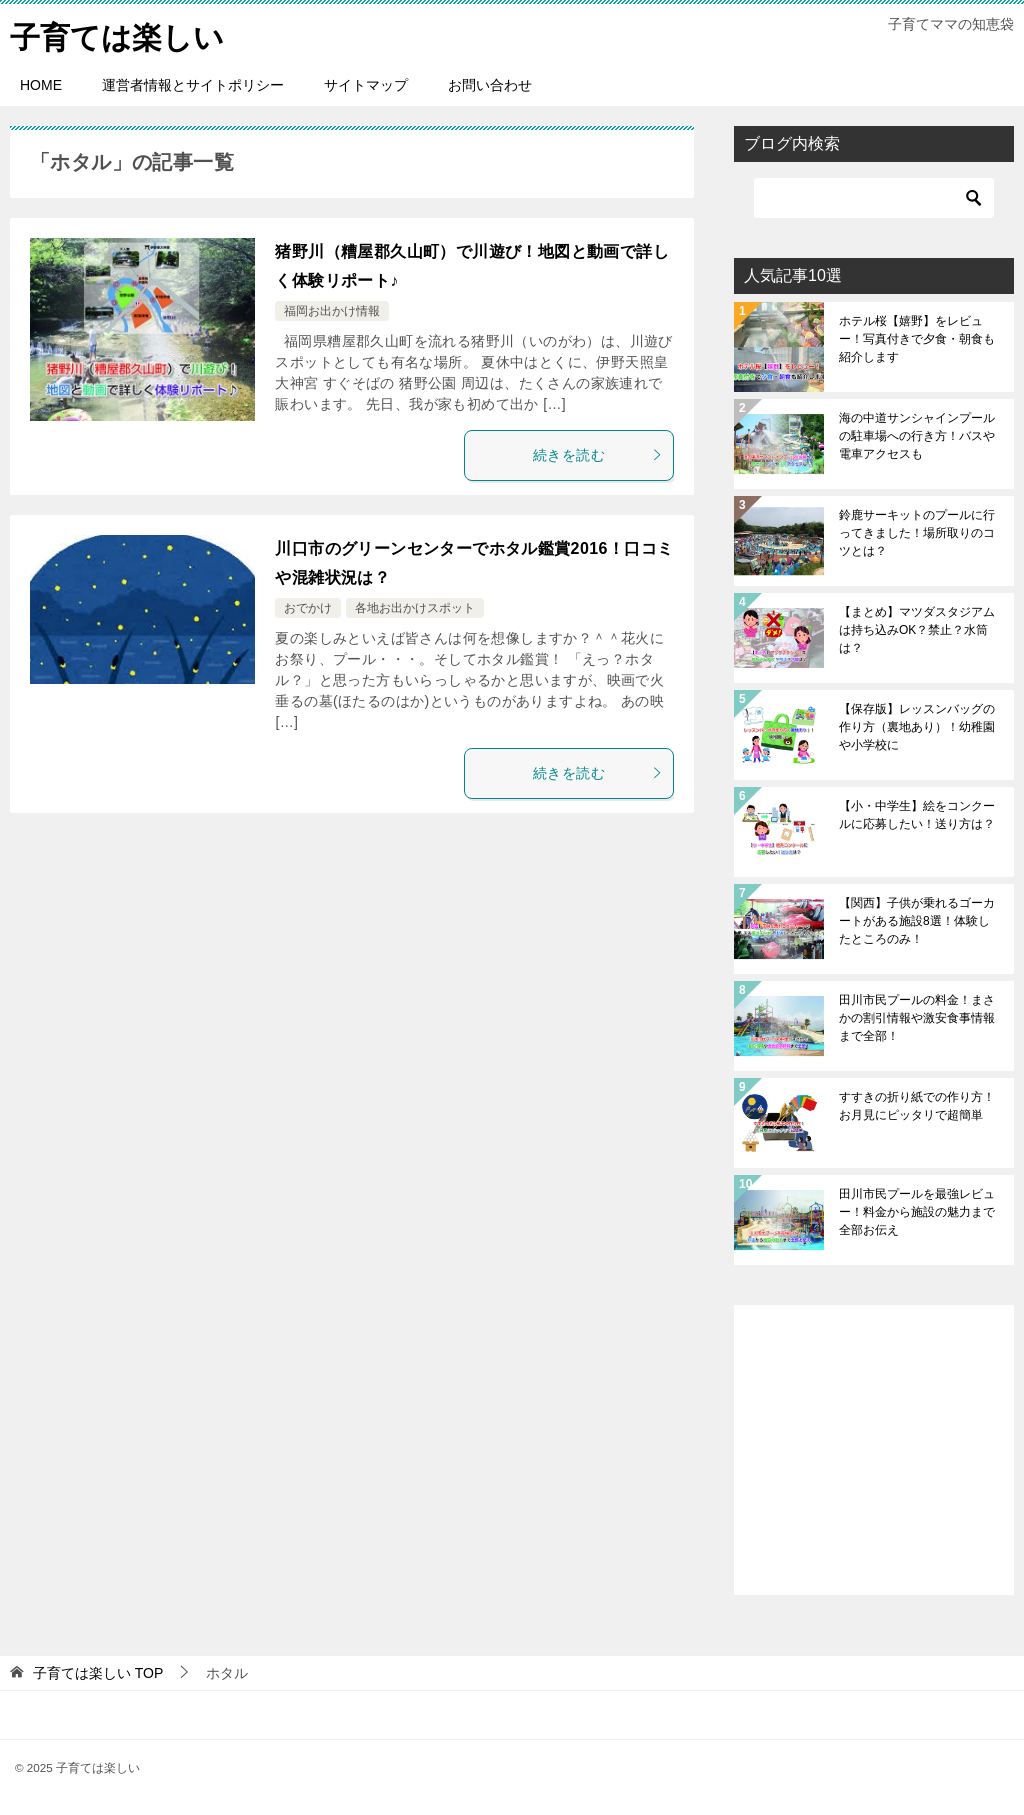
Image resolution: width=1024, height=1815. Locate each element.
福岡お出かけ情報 (332, 311)
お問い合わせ (490, 85)
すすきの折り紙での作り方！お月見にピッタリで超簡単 (917, 1106)
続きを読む (598, 455)
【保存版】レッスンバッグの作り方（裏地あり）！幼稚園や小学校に (917, 727)
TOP (98, 1673)
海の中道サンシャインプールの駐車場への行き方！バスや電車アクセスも (917, 436)
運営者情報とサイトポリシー (193, 85)
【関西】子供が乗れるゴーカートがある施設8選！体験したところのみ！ (917, 921)
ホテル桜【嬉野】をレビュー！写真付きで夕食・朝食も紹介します (917, 339)
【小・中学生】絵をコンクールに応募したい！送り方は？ (917, 815)
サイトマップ (366, 85)
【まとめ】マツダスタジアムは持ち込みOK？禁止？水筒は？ (917, 630)
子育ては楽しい (117, 34)
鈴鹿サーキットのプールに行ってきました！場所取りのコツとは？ (917, 533)
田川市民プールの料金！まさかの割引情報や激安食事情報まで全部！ (917, 1018)
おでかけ (308, 608)
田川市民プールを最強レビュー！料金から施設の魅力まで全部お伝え (917, 1212)
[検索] (874, 198)
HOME (41, 85)
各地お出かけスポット (415, 608)
